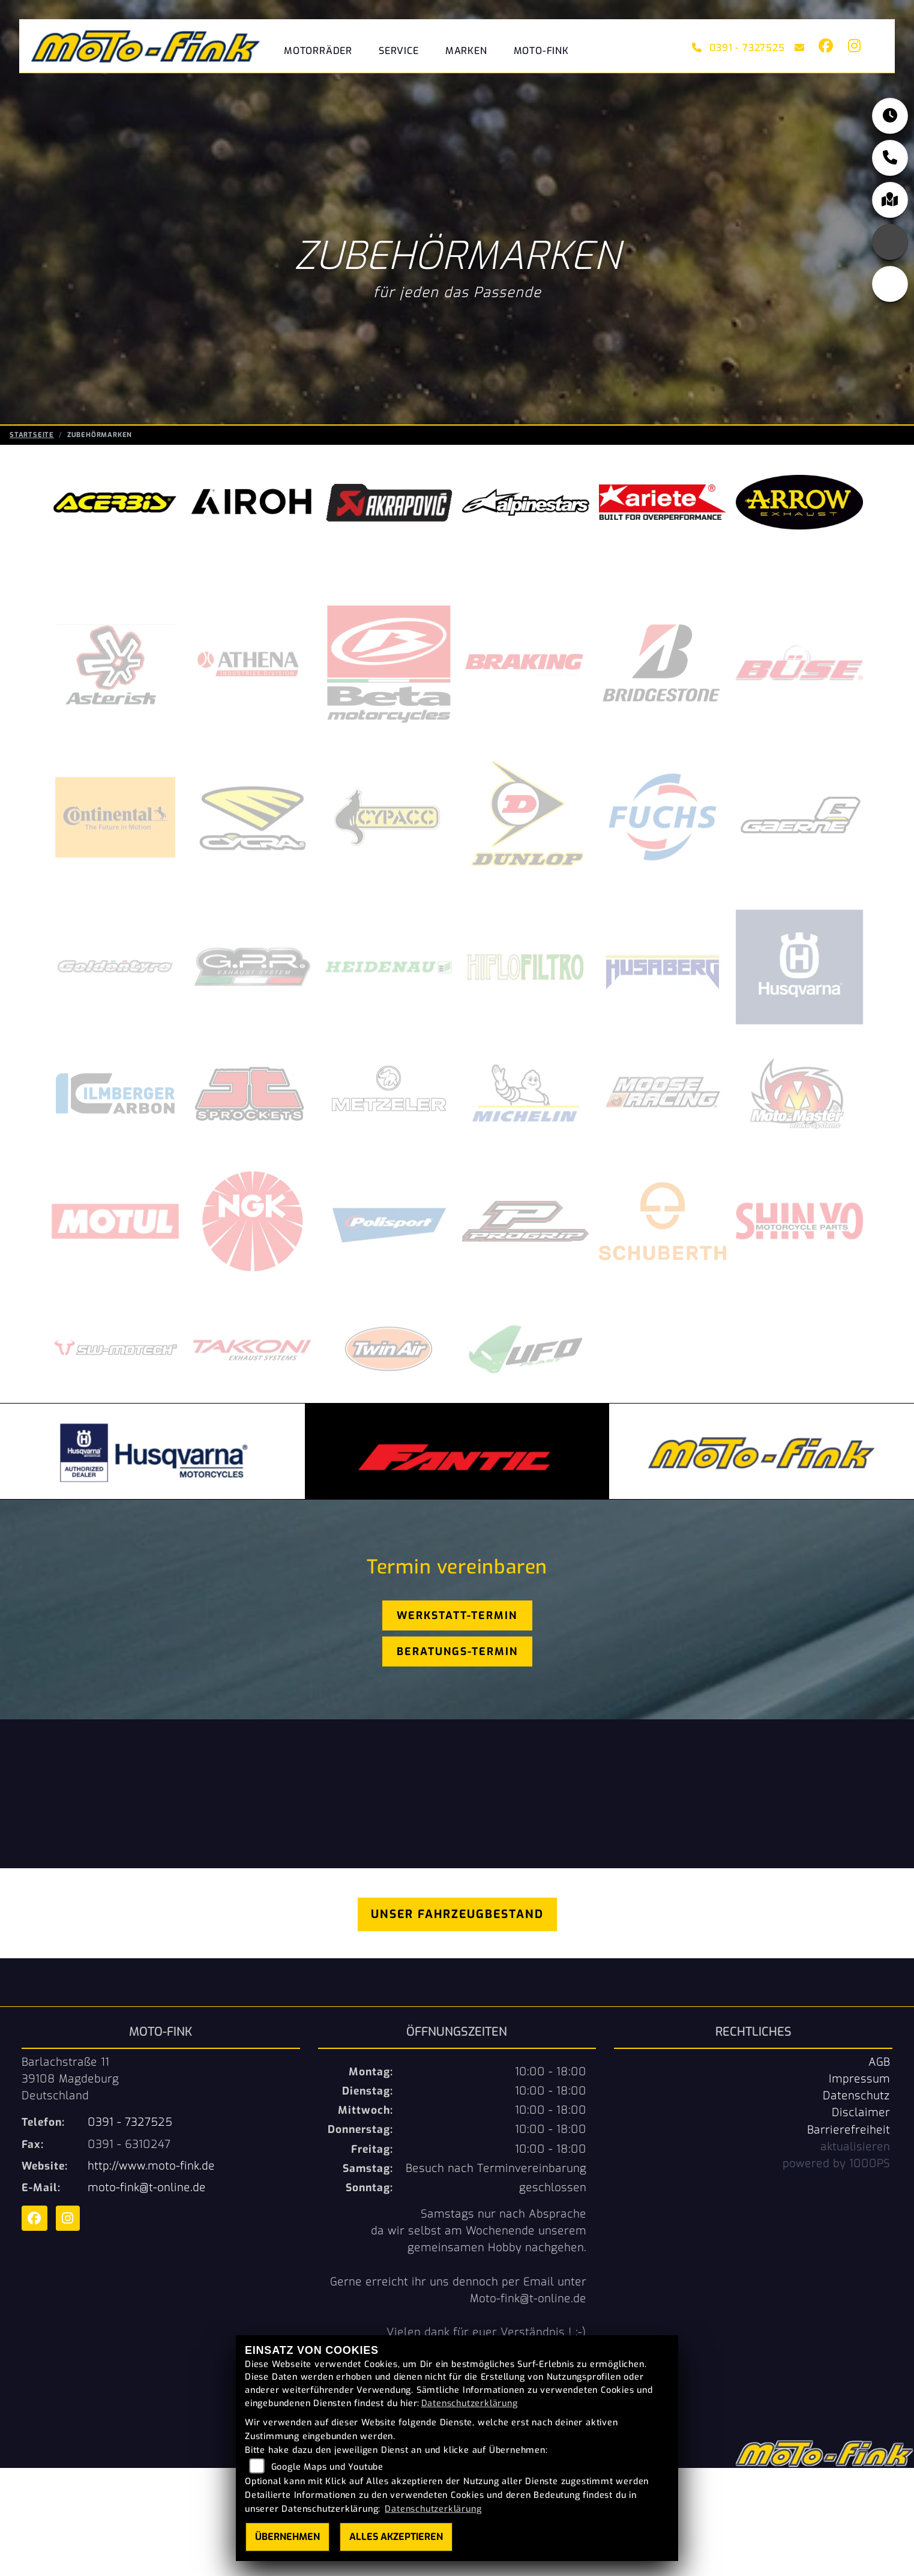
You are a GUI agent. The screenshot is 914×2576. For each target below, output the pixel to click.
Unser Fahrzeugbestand (457, 1914)
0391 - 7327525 (738, 47)
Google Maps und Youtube (327, 2467)
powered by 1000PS (836, 2163)
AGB (879, 2062)
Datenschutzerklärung (469, 2403)
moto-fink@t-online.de (147, 2187)
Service (399, 50)
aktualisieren (855, 2147)
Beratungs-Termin (457, 1651)
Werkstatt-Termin (457, 1615)
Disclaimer (861, 2112)
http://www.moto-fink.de (151, 2166)
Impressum (859, 2079)
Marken (466, 50)
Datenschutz (856, 2096)
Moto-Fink (541, 50)
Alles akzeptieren (396, 2536)
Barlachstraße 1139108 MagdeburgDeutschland (70, 2079)
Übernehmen (287, 2536)
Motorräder (318, 50)
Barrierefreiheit (848, 2130)
